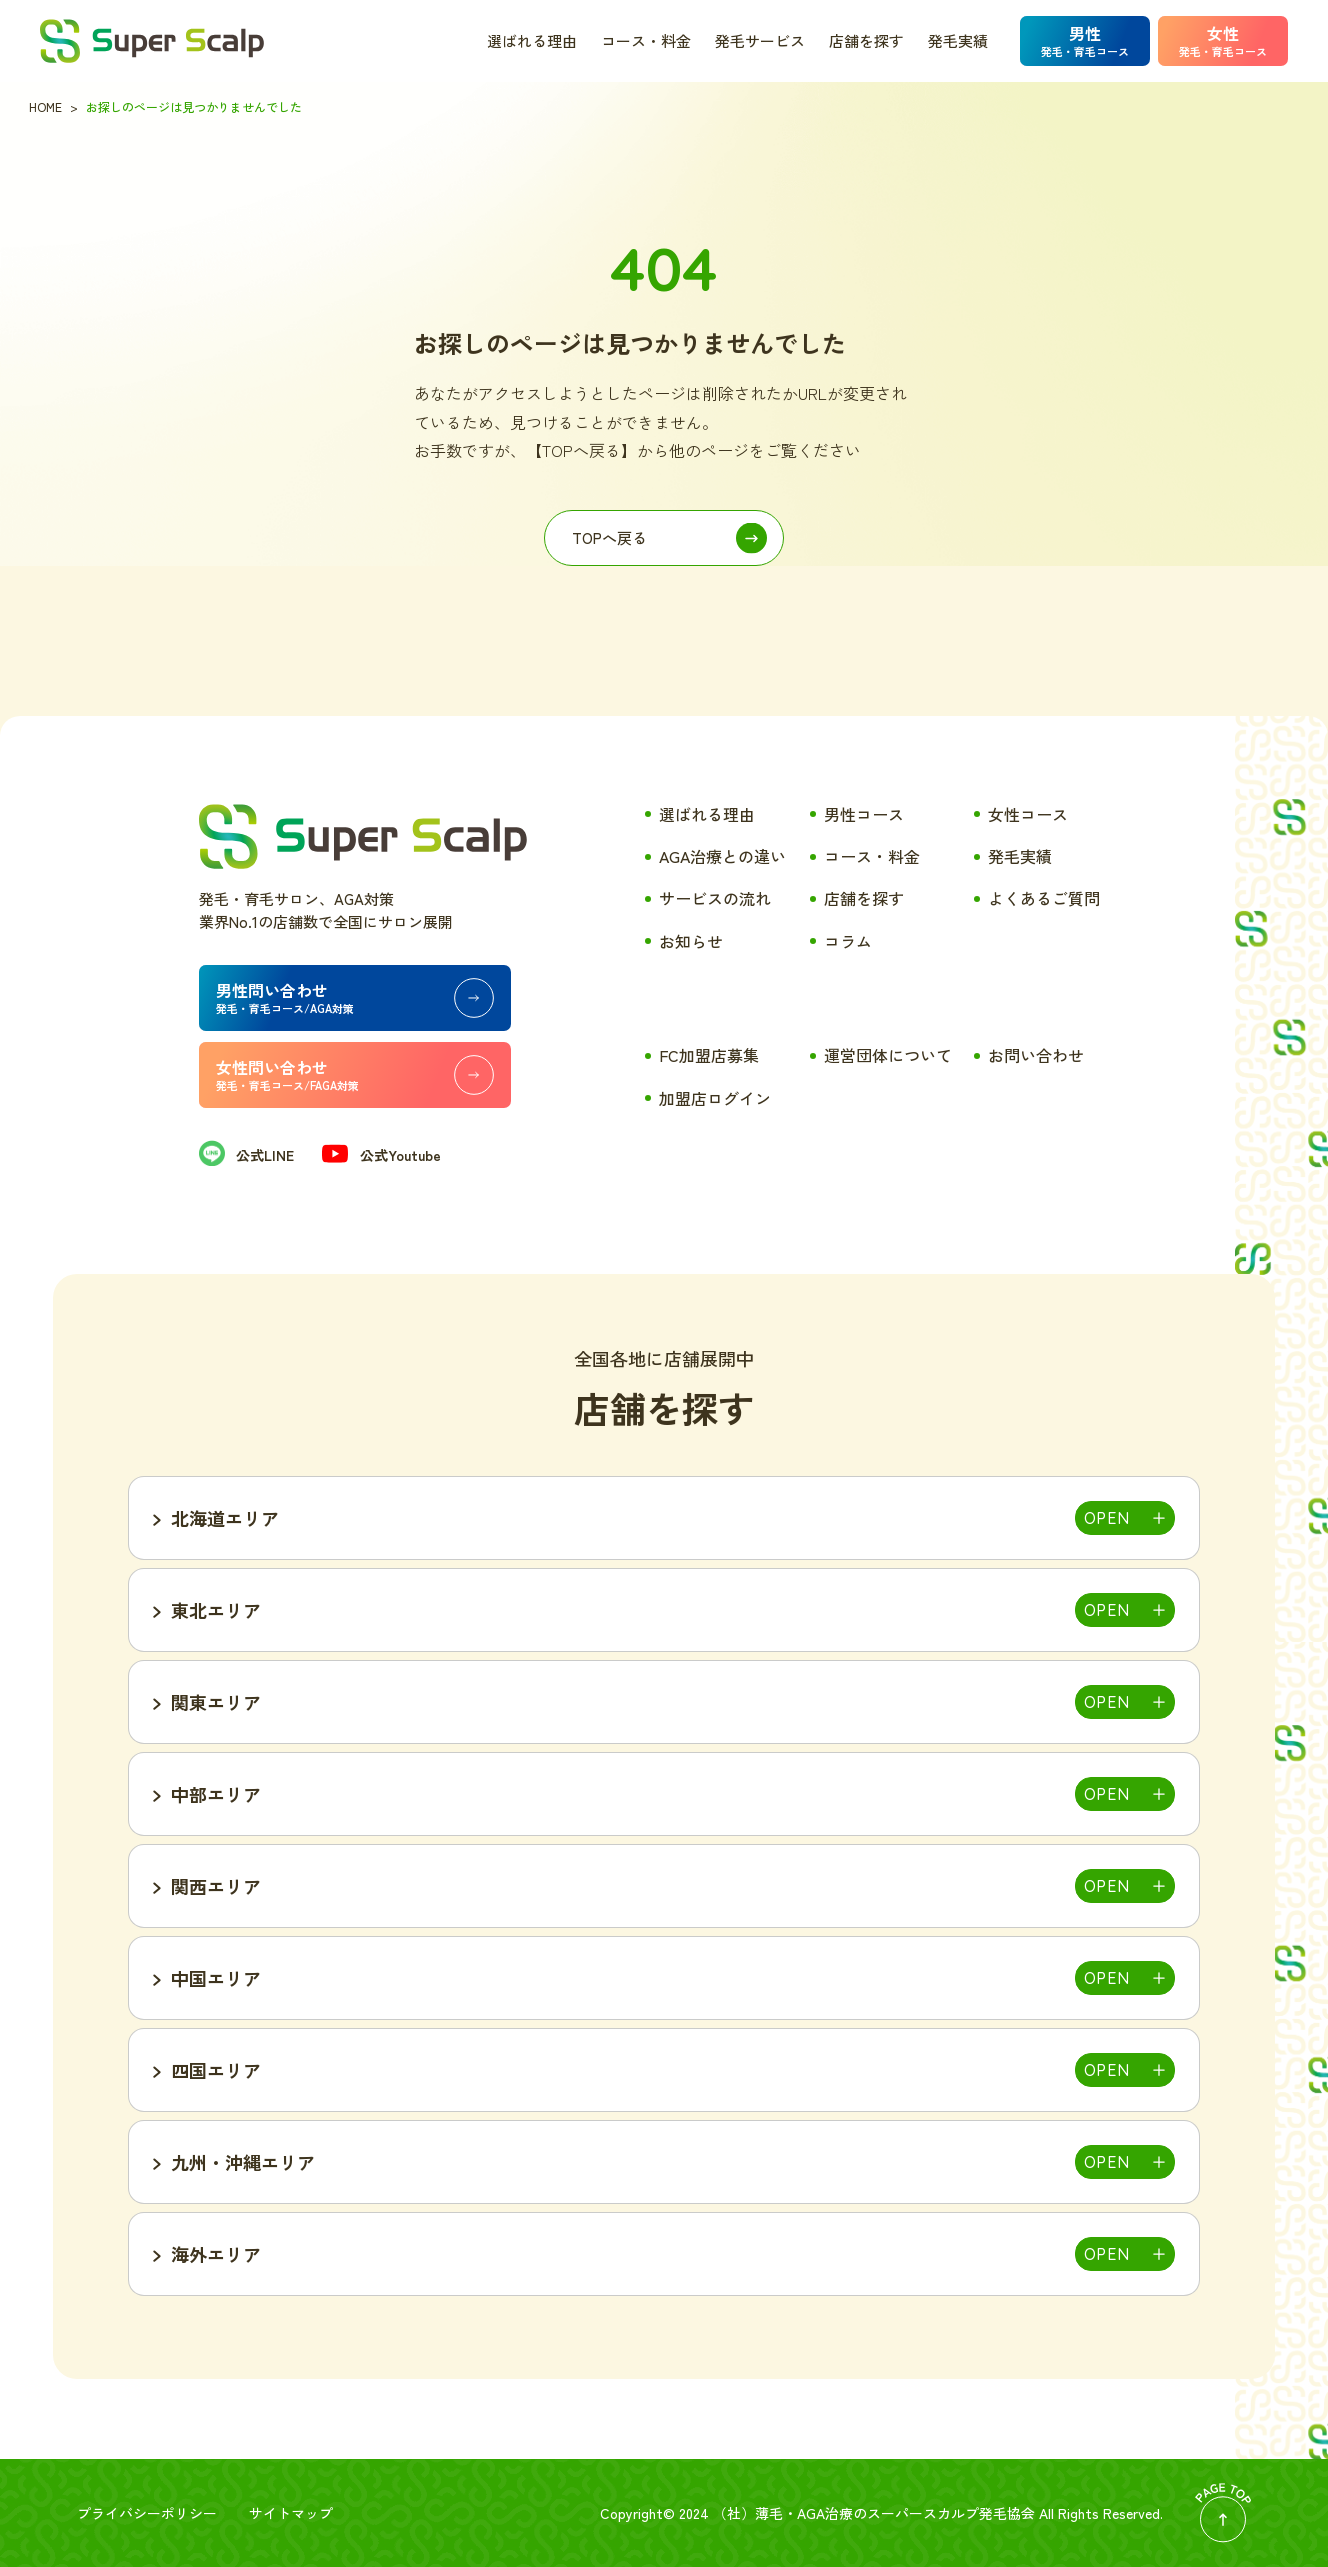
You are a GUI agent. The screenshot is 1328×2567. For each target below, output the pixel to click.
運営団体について (888, 1055)
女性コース (1028, 814)
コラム (848, 941)
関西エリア (216, 1886)
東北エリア (216, 1610)
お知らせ (691, 941)
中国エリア (216, 1978)
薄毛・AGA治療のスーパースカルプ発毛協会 (895, 2513)
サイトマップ (291, 2513)
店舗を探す (866, 40)
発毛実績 (958, 40)
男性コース (864, 814)
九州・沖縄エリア (243, 2162)
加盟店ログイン (715, 1098)
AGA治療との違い (722, 856)
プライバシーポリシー (147, 2513)
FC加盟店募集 (709, 1055)
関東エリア (216, 1702)
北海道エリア (225, 1518)
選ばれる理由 (532, 40)
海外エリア (216, 2254)
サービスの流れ (715, 898)
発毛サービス (760, 40)
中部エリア (216, 1794)
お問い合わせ (1036, 1055)
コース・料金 (646, 40)
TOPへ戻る (609, 537)
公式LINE (246, 1155)
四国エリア (216, 2070)
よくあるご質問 (1044, 898)
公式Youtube (381, 1155)
